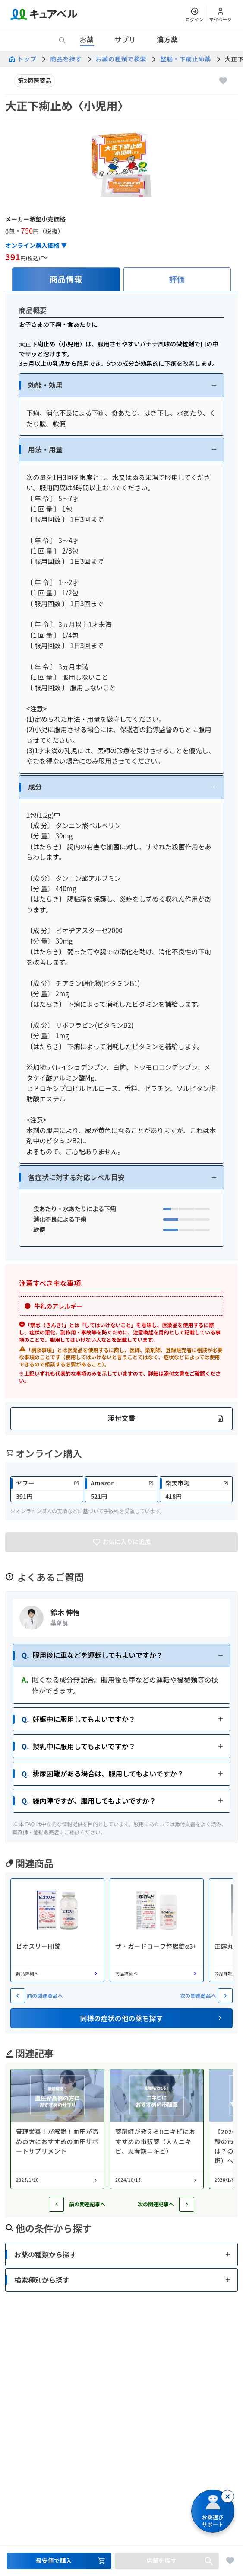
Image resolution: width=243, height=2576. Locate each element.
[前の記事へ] (56, 2204)
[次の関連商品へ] (225, 1995)
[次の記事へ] (186, 2204)
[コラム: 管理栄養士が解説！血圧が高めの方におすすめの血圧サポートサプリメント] (57, 2129)
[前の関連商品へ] (17, 1995)
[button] (121, 385)
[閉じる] (227, 2496)
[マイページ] (220, 14)
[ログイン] (194, 14)
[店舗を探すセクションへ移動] (167, 2561)
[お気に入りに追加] (223, 81)
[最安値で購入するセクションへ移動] (59, 2561)
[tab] (66, 279)
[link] (46, 1489)
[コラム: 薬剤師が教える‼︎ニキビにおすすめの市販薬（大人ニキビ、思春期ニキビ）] (157, 2129)
